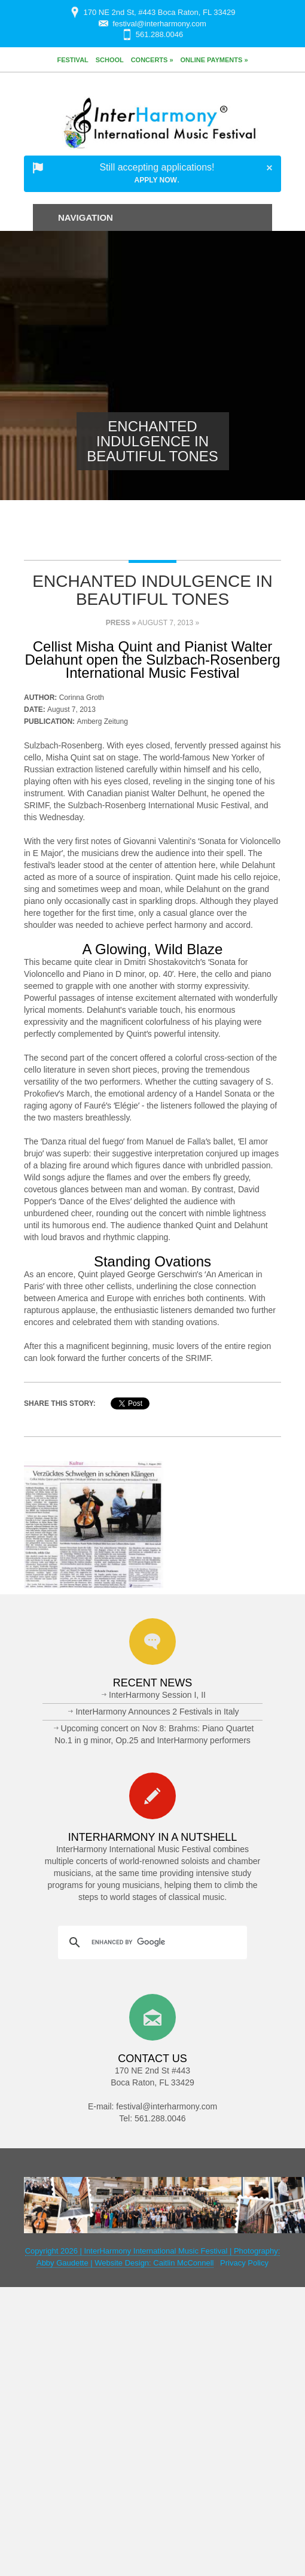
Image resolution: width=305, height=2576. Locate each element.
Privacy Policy (244, 2262)
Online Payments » (214, 59)
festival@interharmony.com (159, 23)
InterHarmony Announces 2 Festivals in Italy (157, 1711)
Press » (121, 623)
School (110, 59)
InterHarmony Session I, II (157, 1695)
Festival (72, 59)
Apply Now (156, 180)
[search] (151, 1942)
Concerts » (152, 59)
